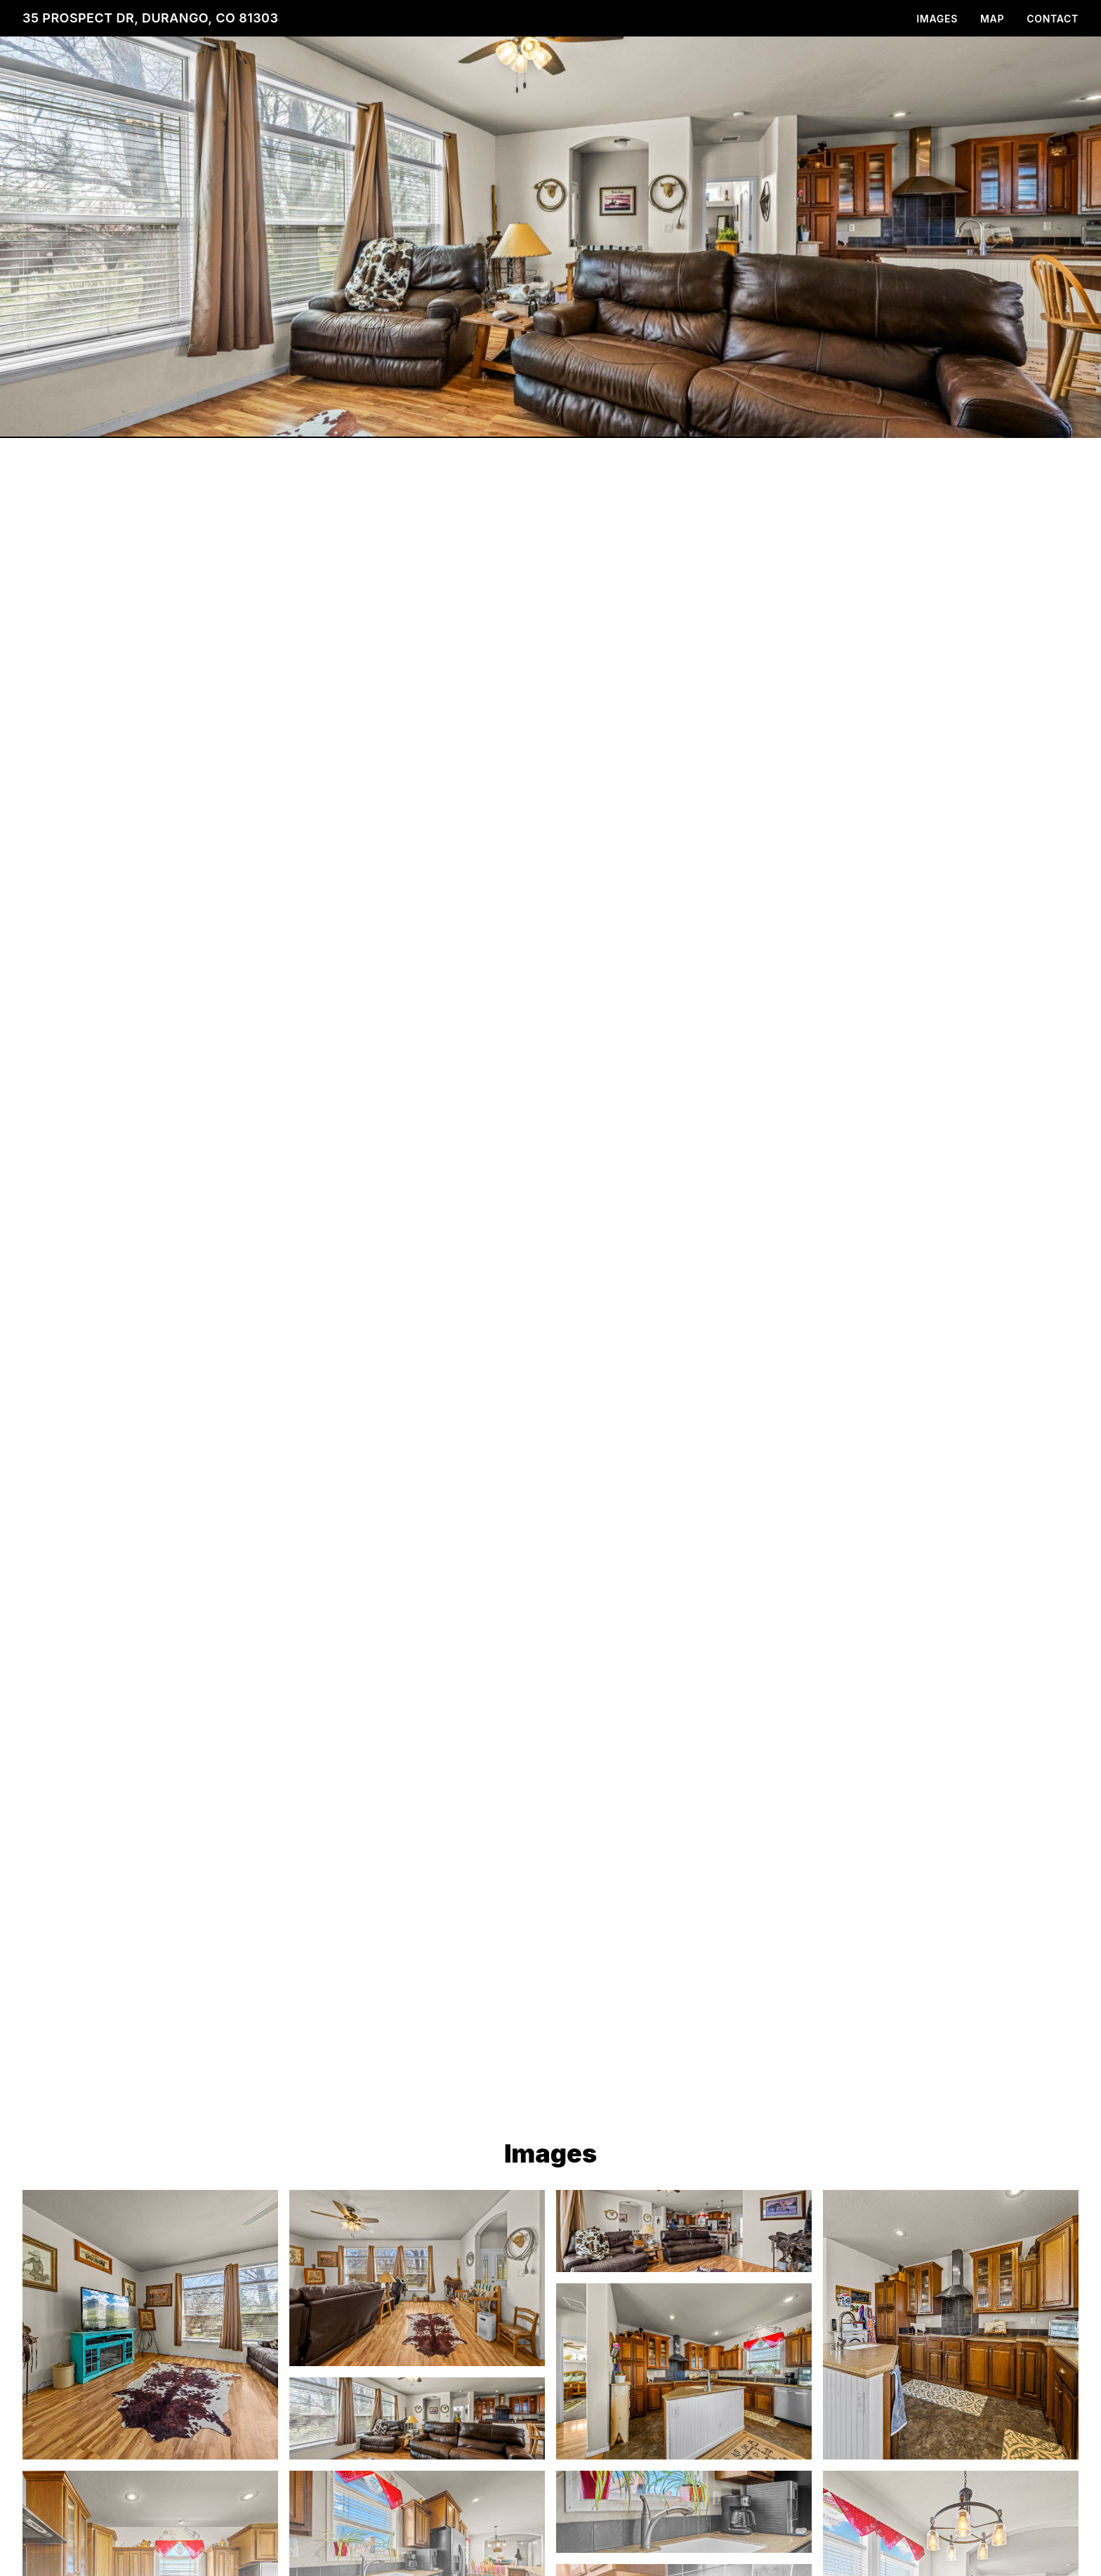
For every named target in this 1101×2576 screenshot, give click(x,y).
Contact (1053, 19)
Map (992, 19)
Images (937, 19)
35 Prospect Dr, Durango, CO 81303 (150, 18)
